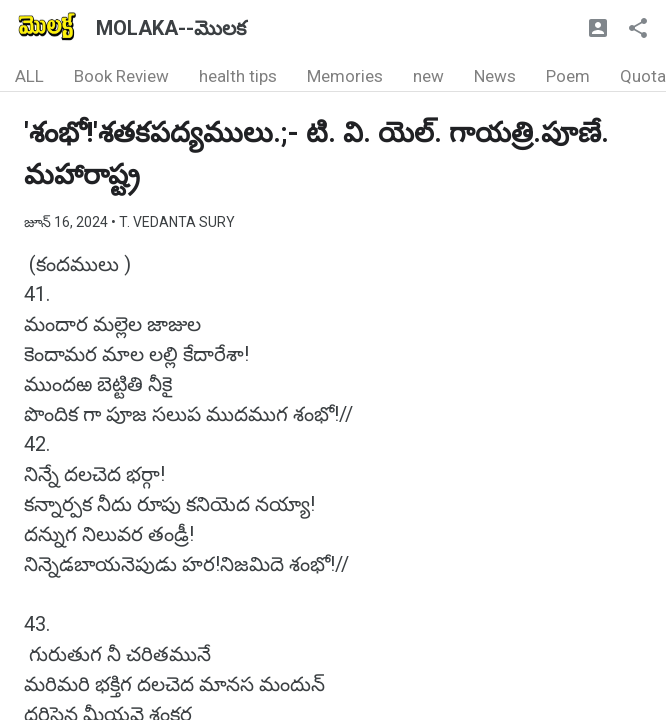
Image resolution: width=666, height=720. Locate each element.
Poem (568, 76)
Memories (345, 76)
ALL (29, 76)
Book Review (121, 76)
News (495, 76)
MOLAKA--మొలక (171, 28)
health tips (238, 76)
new (428, 76)
